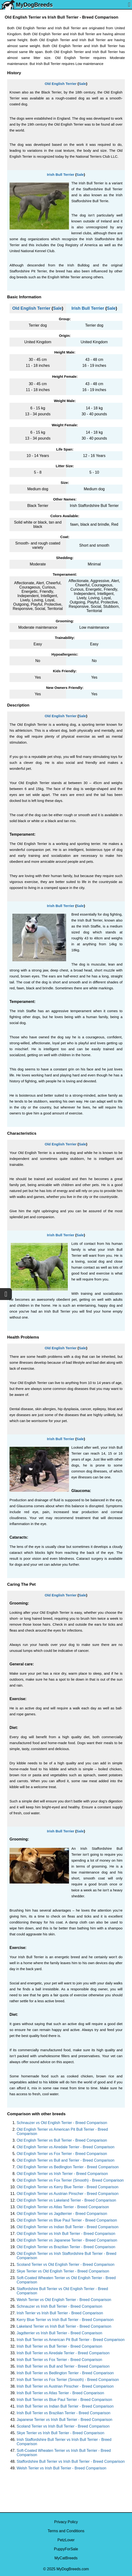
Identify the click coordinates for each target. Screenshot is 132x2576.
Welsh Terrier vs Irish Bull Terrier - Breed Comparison (61, 2468)
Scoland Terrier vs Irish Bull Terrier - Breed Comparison (63, 2426)
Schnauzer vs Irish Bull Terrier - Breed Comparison (59, 2306)
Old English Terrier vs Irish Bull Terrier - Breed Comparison (66, 2234)
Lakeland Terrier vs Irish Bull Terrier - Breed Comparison (64, 2326)
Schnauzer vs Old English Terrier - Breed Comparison (62, 2123)
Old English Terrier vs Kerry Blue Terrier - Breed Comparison (67, 2187)
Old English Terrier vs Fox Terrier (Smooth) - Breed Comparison (70, 2180)
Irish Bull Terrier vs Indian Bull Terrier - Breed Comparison (65, 2406)
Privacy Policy (66, 2522)
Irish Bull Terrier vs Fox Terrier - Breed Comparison (59, 2360)
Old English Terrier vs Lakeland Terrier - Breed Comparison (66, 2200)
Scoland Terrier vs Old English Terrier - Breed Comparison (65, 2264)
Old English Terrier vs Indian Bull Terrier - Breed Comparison (67, 2227)
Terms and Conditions (66, 2531)
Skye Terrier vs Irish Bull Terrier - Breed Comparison (60, 2433)
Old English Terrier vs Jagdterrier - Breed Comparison (62, 2214)
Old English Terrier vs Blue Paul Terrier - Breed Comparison (67, 2220)
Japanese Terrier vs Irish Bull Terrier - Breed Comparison (64, 2420)
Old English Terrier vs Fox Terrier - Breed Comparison (62, 2154)
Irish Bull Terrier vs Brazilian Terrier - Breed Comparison (63, 2413)
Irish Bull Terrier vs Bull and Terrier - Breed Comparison (63, 2366)
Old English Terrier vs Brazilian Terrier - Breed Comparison (66, 2247)
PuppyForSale (66, 2549)
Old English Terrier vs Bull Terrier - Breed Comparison (62, 2140)
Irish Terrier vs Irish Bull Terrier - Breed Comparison (60, 2313)
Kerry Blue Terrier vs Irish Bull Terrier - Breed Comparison (65, 2320)
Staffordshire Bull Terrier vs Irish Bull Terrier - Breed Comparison (71, 2461)
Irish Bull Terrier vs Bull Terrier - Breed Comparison (59, 2346)
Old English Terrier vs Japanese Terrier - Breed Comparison (67, 2240)
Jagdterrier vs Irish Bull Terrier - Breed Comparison (59, 2333)
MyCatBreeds (66, 2558)
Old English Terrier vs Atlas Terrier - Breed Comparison (63, 2207)
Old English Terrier (61, 84)
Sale (82, 84)
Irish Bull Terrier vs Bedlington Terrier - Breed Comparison (65, 2373)
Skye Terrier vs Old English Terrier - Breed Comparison (63, 2271)
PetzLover (65, 2540)
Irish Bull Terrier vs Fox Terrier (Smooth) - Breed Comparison (68, 2380)
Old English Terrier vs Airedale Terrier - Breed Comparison (65, 2147)
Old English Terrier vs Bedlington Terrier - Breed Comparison (68, 2167)
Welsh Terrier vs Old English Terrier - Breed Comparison (64, 2300)
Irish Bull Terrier (60, 174)
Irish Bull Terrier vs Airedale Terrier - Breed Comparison (63, 2353)
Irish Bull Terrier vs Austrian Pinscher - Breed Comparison (65, 2386)
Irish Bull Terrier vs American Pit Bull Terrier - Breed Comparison (71, 2340)
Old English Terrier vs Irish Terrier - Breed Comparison (62, 2174)
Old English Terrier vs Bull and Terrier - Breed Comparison (65, 2160)
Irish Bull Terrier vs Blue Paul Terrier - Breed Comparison (64, 2400)
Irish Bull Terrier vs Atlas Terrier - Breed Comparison (60, 2393)
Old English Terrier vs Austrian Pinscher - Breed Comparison (67, 2194)
